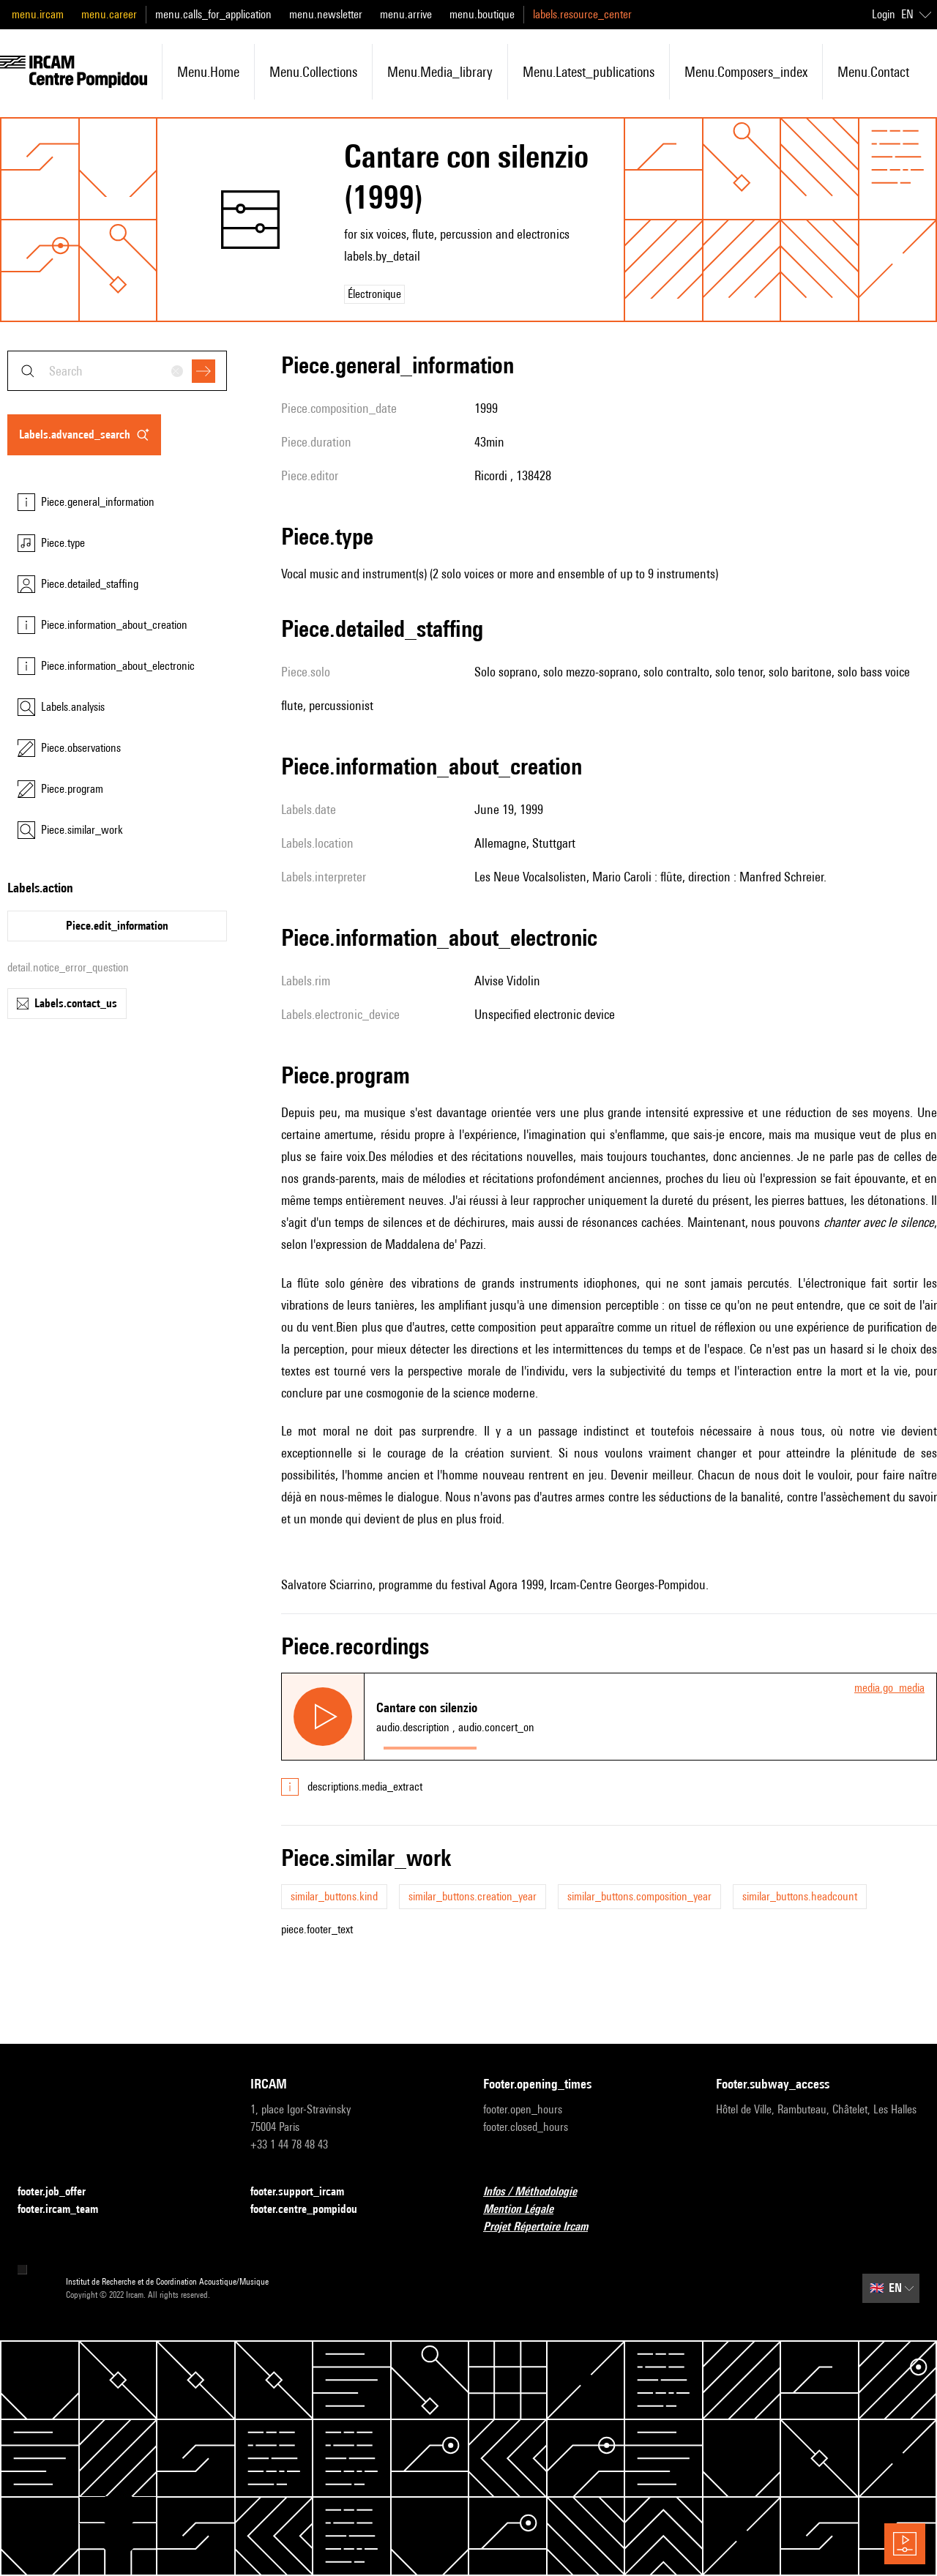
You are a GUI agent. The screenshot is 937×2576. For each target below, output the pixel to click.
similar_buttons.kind (334, 1896)
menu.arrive (406, 14)
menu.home (208, 72)
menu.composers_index (745, 72)
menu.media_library (440, 72)
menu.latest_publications (588, 72)
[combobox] (117, 371)
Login (883, 14)
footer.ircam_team (67, 2209)
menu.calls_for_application (213, 14)
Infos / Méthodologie (538, 2192)
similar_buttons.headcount (799, 1896)
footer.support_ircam (306, 2192)
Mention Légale (527, 2209)
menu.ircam (38, 14)
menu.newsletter (325, 14)
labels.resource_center (582, 14)
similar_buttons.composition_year (639, 1896)
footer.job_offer (60, 2192)
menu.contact (873, 72)
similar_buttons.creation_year (472, 1896)
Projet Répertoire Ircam (544, 2227)
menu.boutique (482, 14)
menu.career (109, 14)
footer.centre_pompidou (312, 2209)
